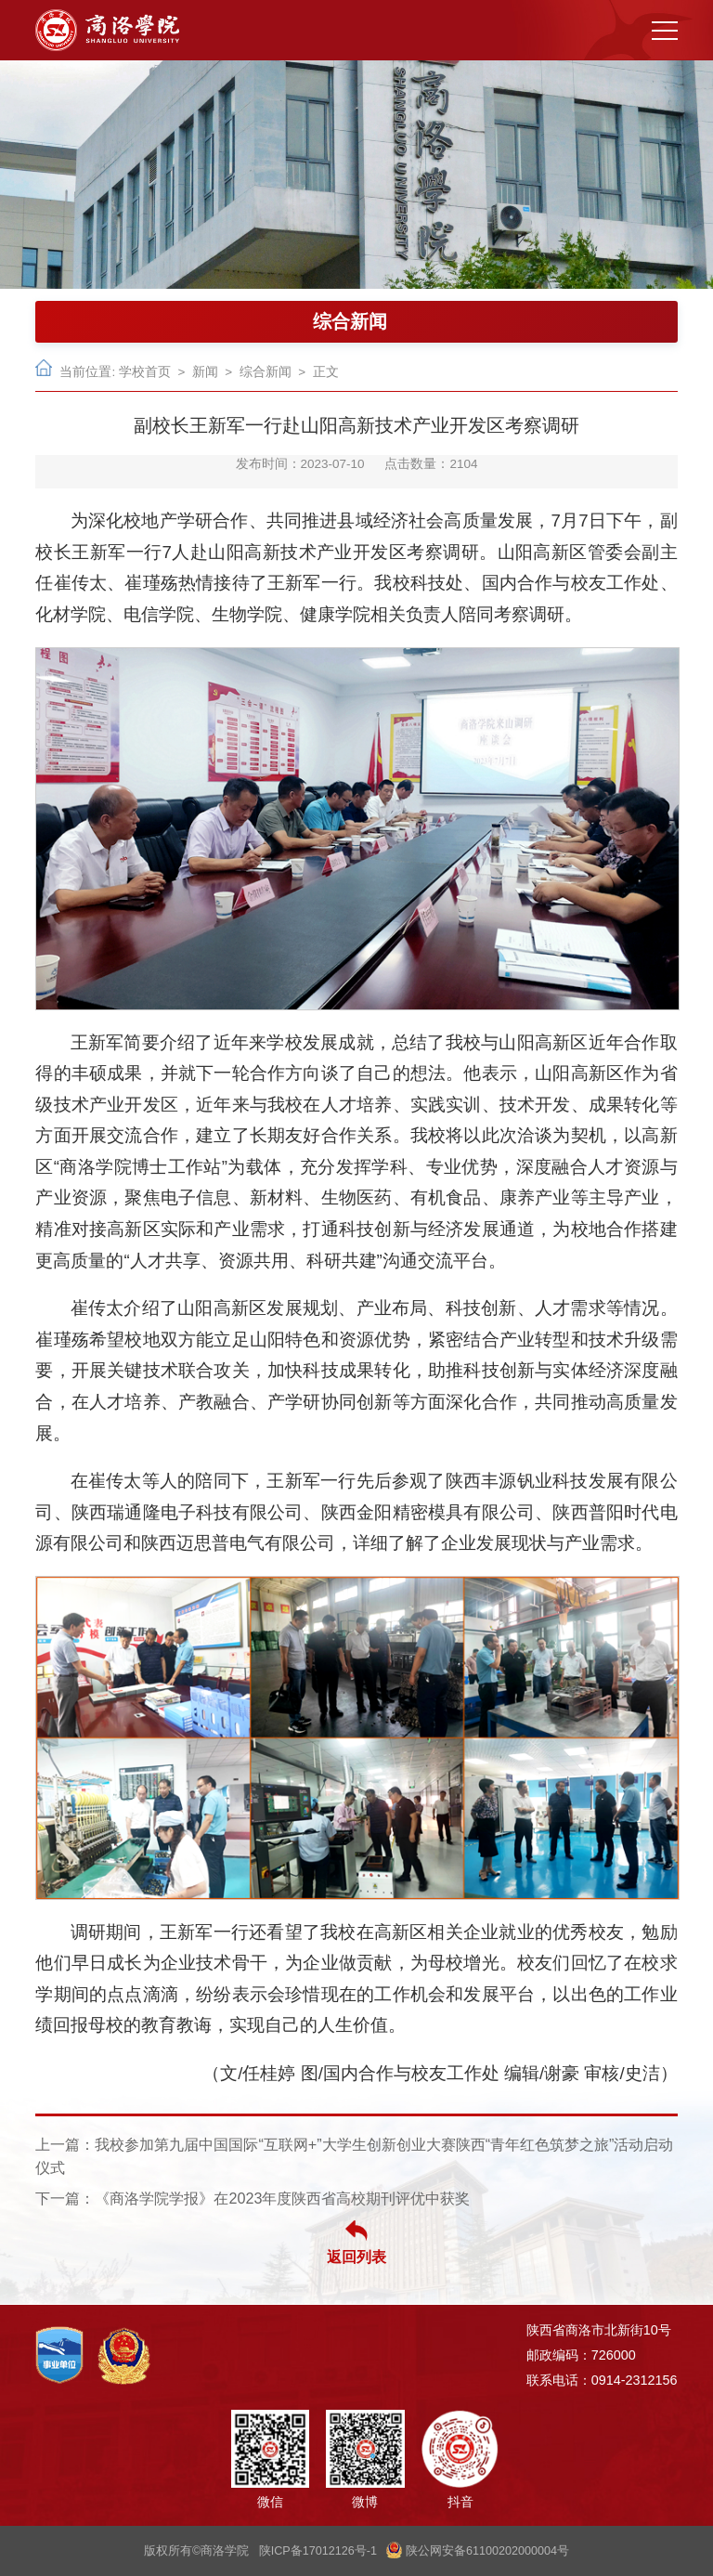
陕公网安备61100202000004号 (477, 2550)
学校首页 (145, 372)
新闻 (205, 372)
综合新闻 (266, 372)
